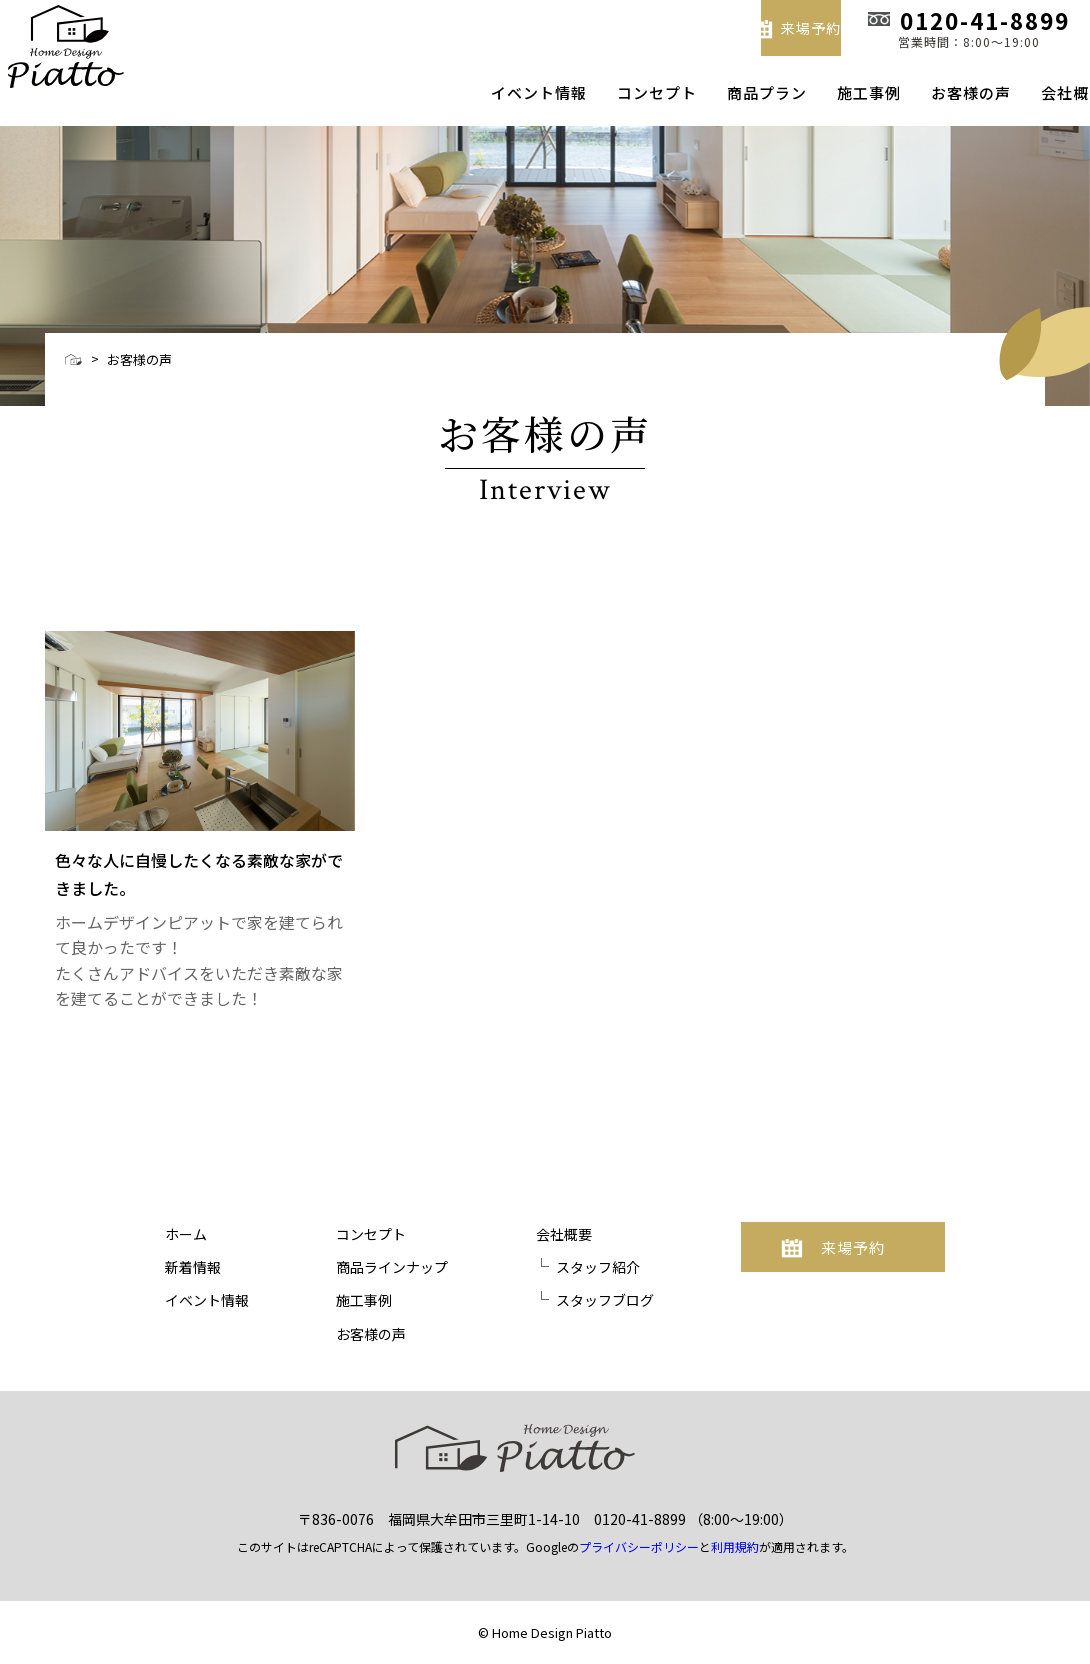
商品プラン (732, 92)
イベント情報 (504, 92)
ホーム (186, 1234)
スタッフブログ (605, 1300)
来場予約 (729, 26)
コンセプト (622, 92)
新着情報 (193, 1267)
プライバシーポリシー (639, 1541)
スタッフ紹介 (598, 1267)
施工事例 (834, 92)
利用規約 (735, 1541)
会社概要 (1038, 92)
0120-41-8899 (640, 1514)
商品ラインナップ (392, 1267)
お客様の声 (936, 92)
